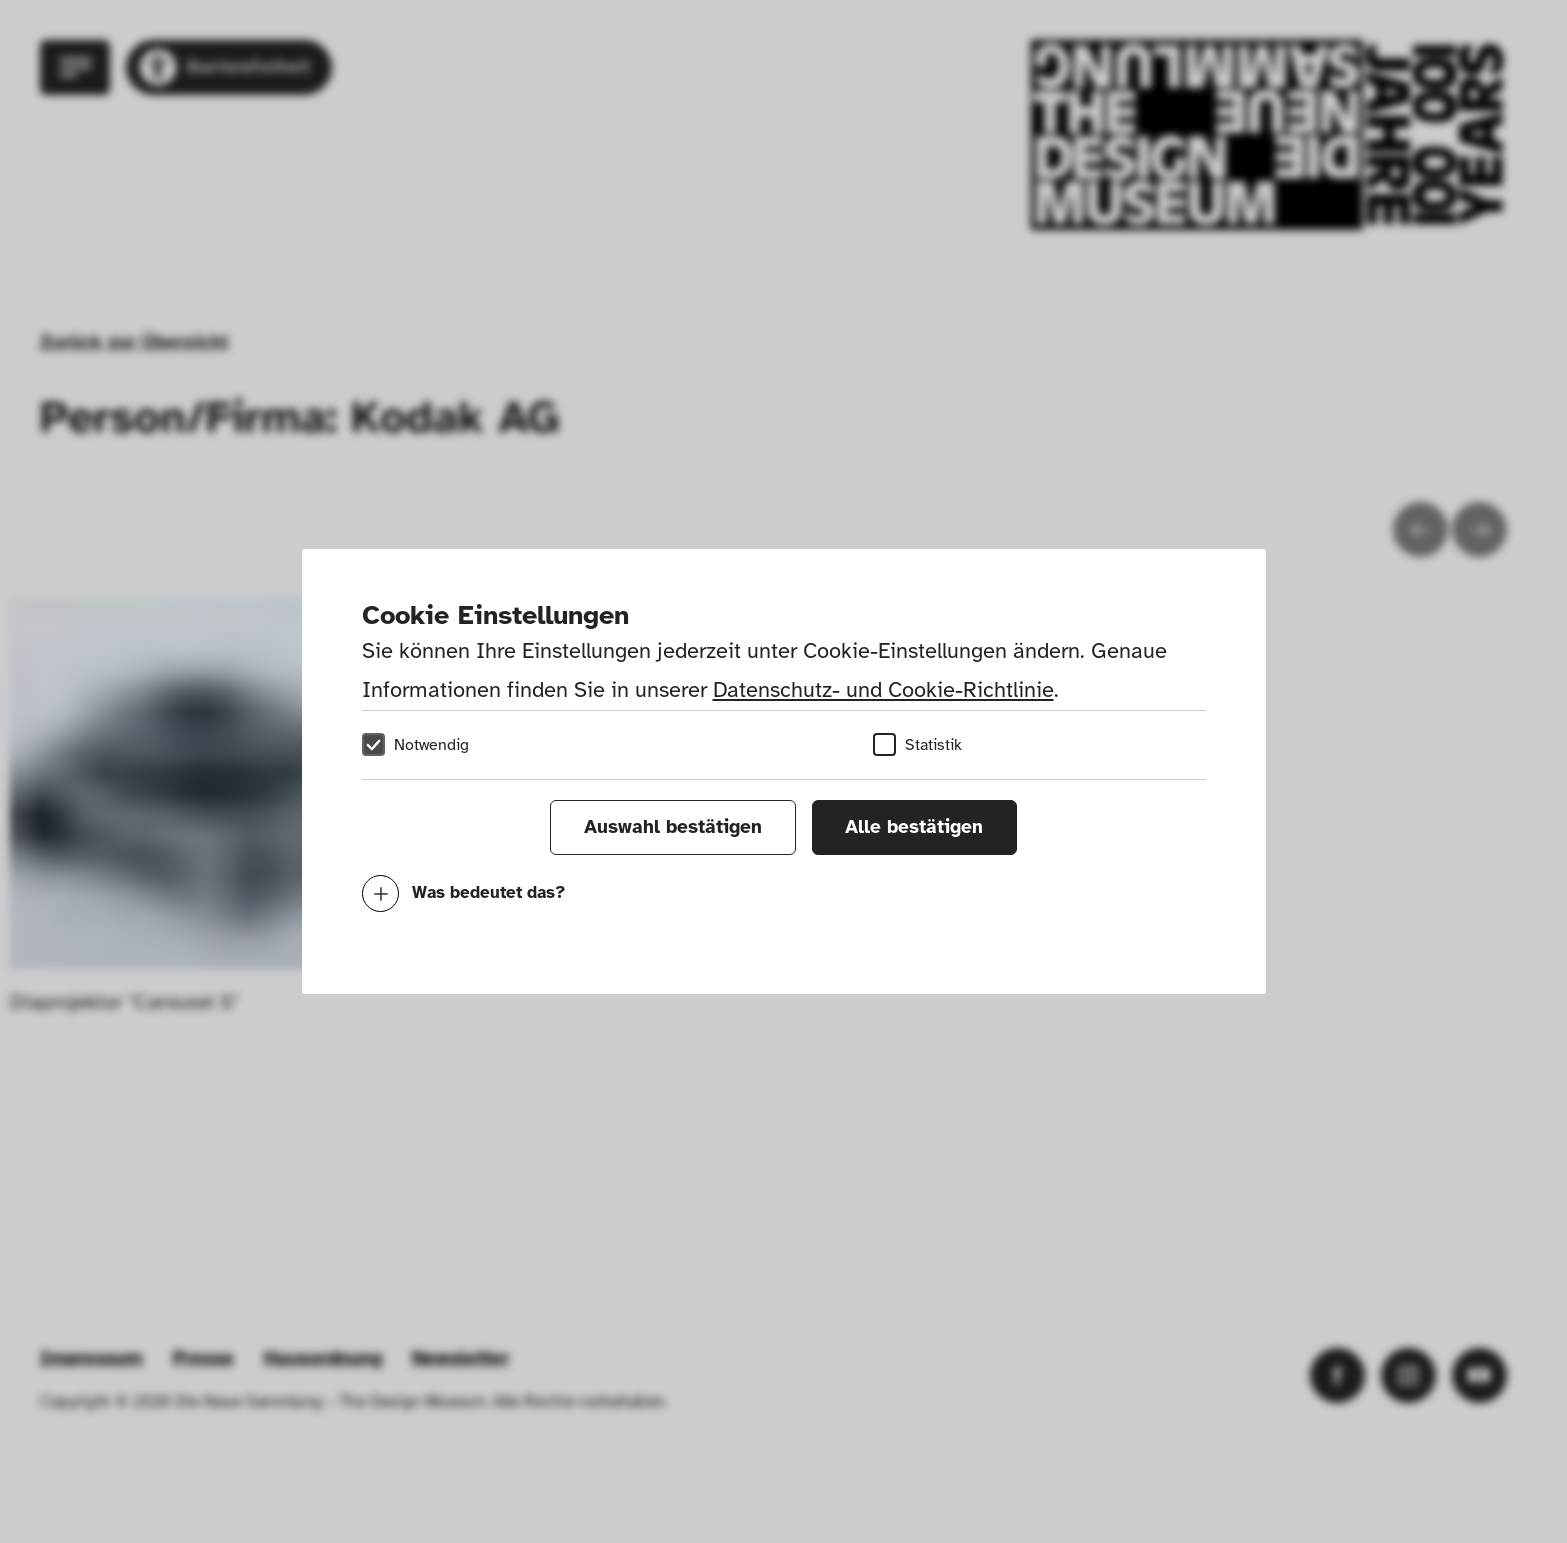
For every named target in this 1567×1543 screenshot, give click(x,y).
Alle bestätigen (914, 827)
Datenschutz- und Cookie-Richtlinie (883, 689)
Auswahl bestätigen (673, 827)
